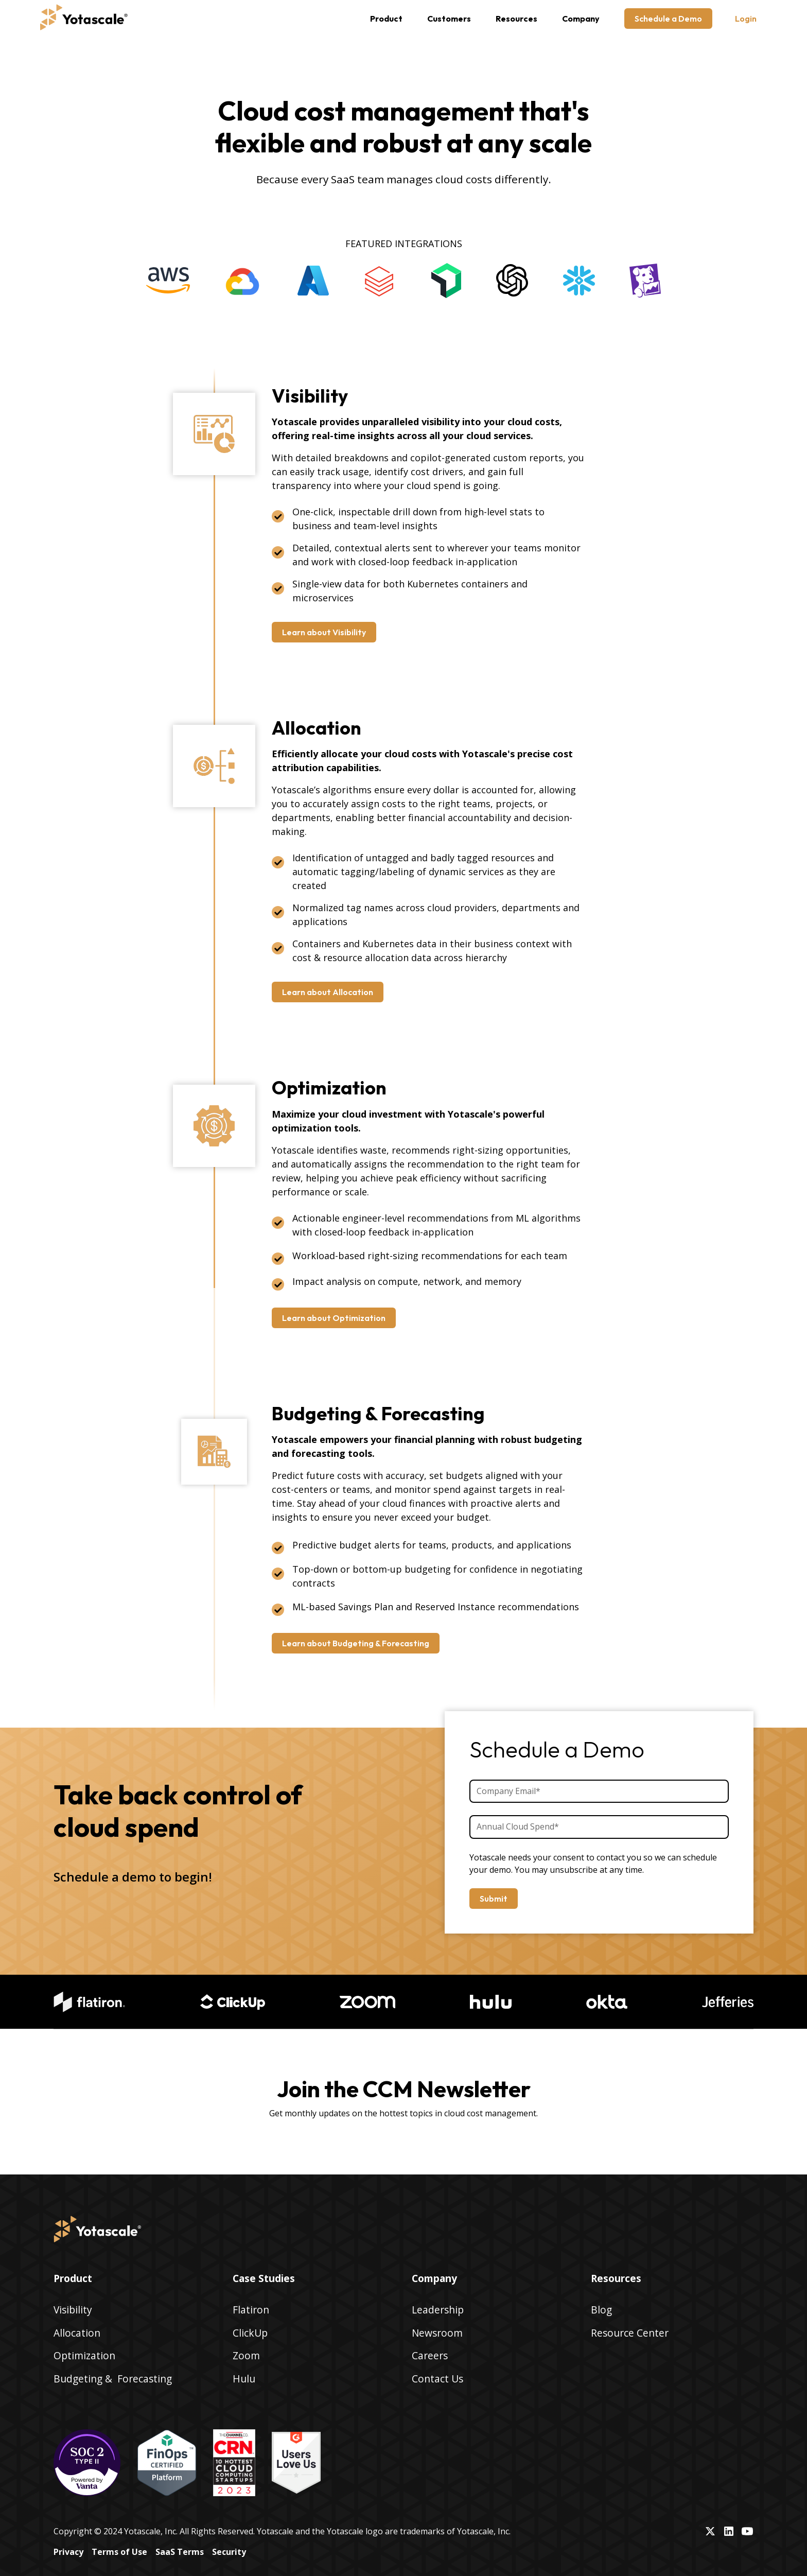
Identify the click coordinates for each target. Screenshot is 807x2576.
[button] (386, 18)
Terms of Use (119, 2551)
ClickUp (250, 2333)
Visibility (73, 2310)
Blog (601, 2310)
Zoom (246, 2355)
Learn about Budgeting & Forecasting (355, 1643)
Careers (430, 2355)
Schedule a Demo (668, 18)
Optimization (84, 2355)
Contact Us (437, 2379)
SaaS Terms (179, 2551)
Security (229, 2551)
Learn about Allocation (327, 992)
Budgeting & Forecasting (113, 2379)
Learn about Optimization (333, 1318)
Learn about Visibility (324, 632)
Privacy (68, 2551)
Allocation (77, 2333)
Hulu (244, 2379)
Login (746, 18)
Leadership (438, 2310)
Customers (449, 18)
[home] (84, 19)
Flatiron (251, 2310)
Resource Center (630, 2333)
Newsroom (437, 2333)
